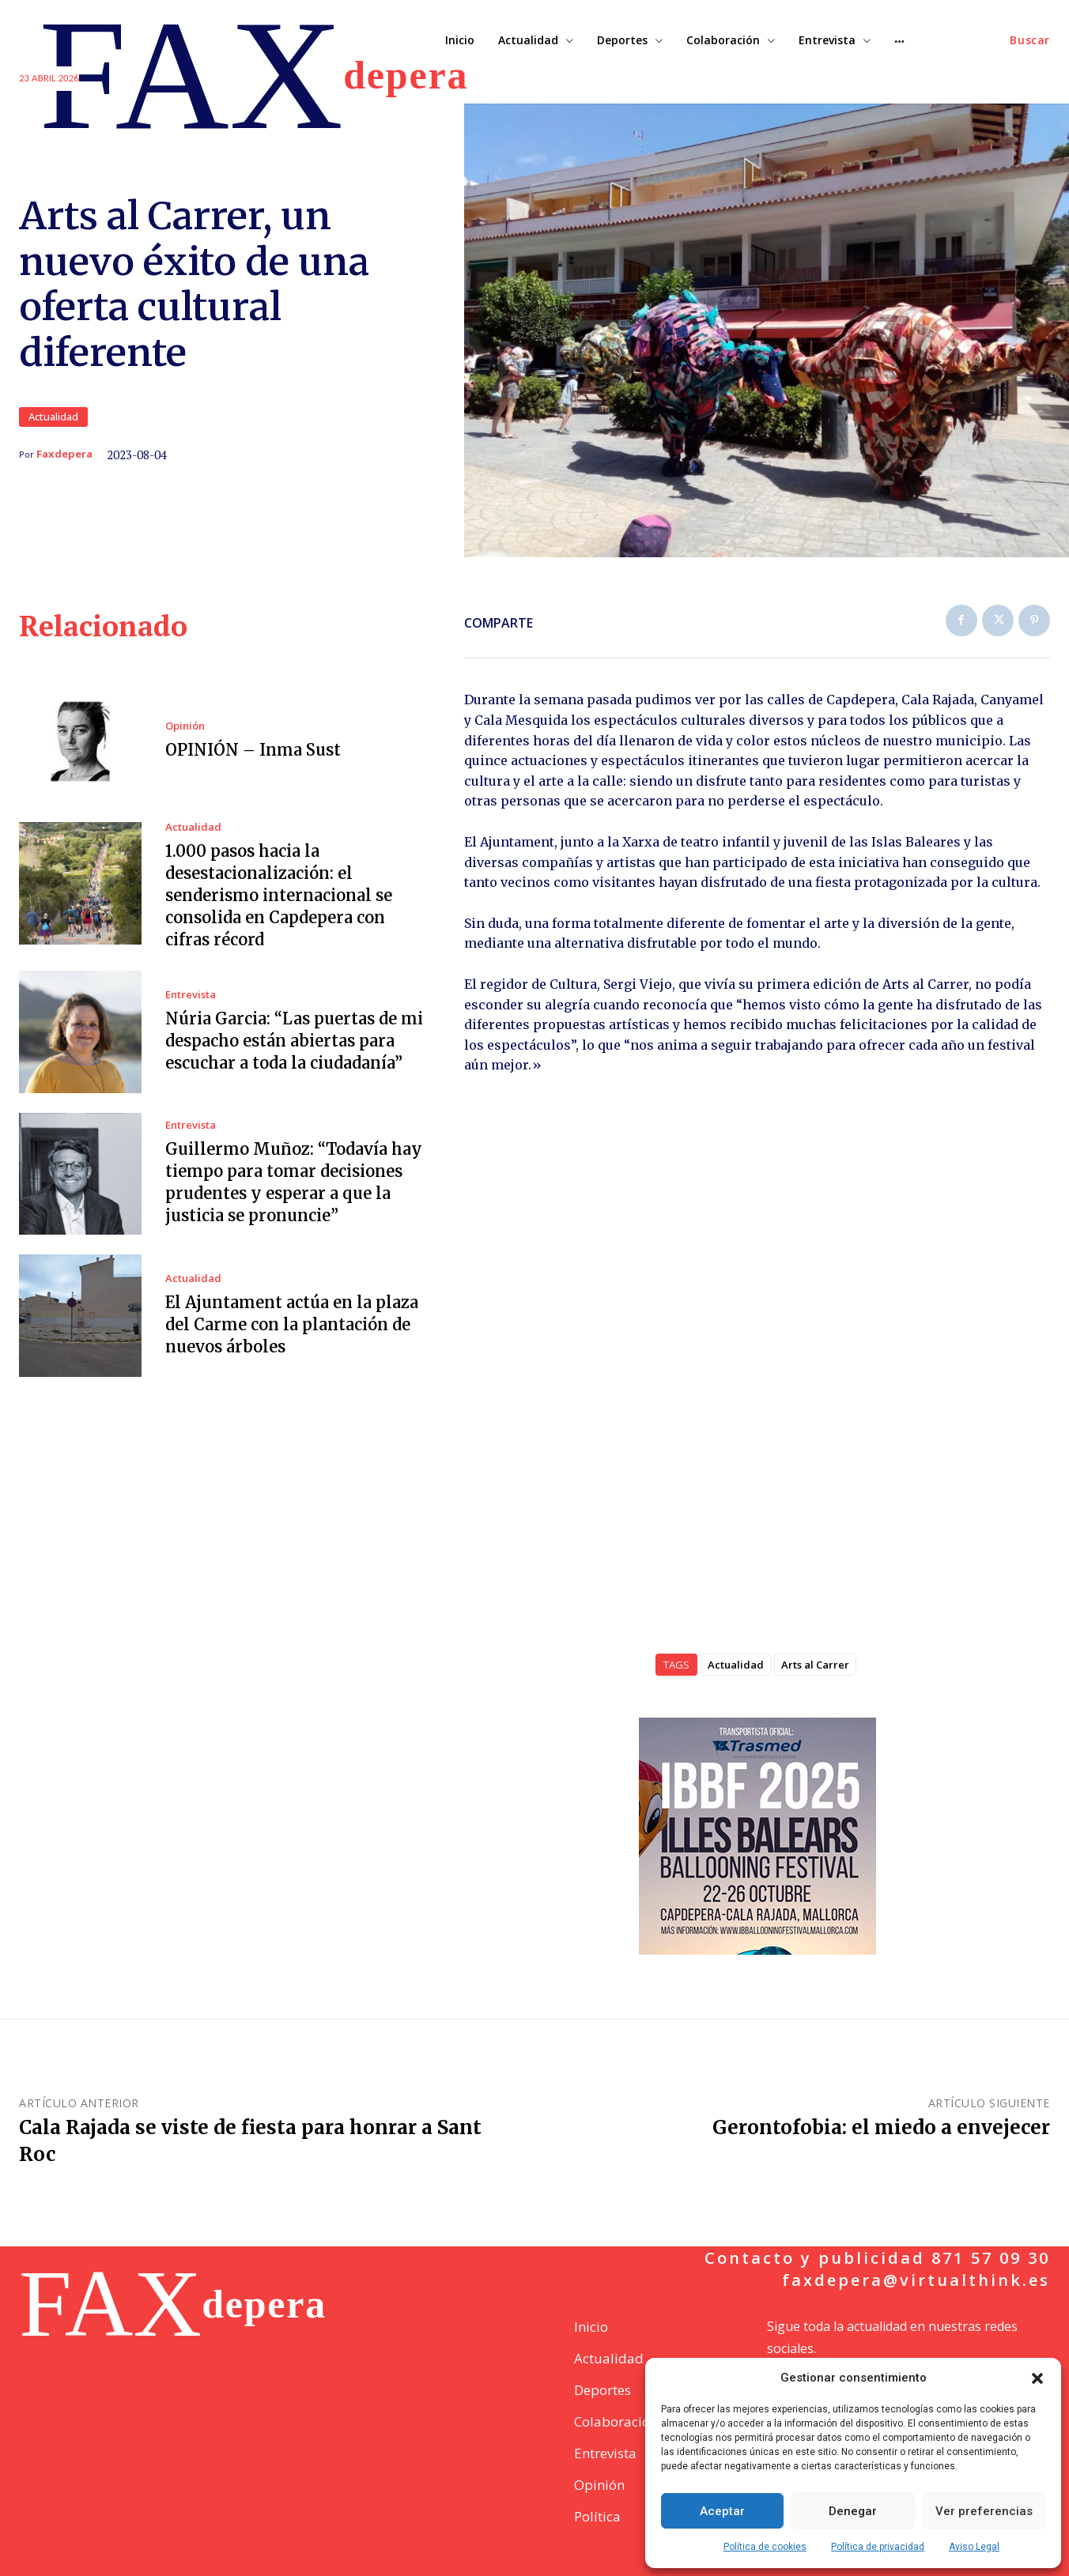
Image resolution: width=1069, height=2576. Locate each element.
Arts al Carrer (815, 1665)
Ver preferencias (984, 2511)
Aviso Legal (974, 2546)
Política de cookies (764, 2546)
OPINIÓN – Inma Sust (253, 750)
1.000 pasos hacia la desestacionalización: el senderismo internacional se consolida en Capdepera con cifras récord (278, 895)
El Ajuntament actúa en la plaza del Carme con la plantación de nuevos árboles (291, 1324)
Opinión (185, 726)
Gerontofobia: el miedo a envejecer (881, 2127)
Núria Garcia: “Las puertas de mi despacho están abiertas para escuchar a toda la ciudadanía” (294, 1041)
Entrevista (190, 995)
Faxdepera (64, 454)
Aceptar (722, 2511)
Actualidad (53, 417)
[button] (1037, 2378)
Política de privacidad (877, 2546)
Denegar (853, 2511)
